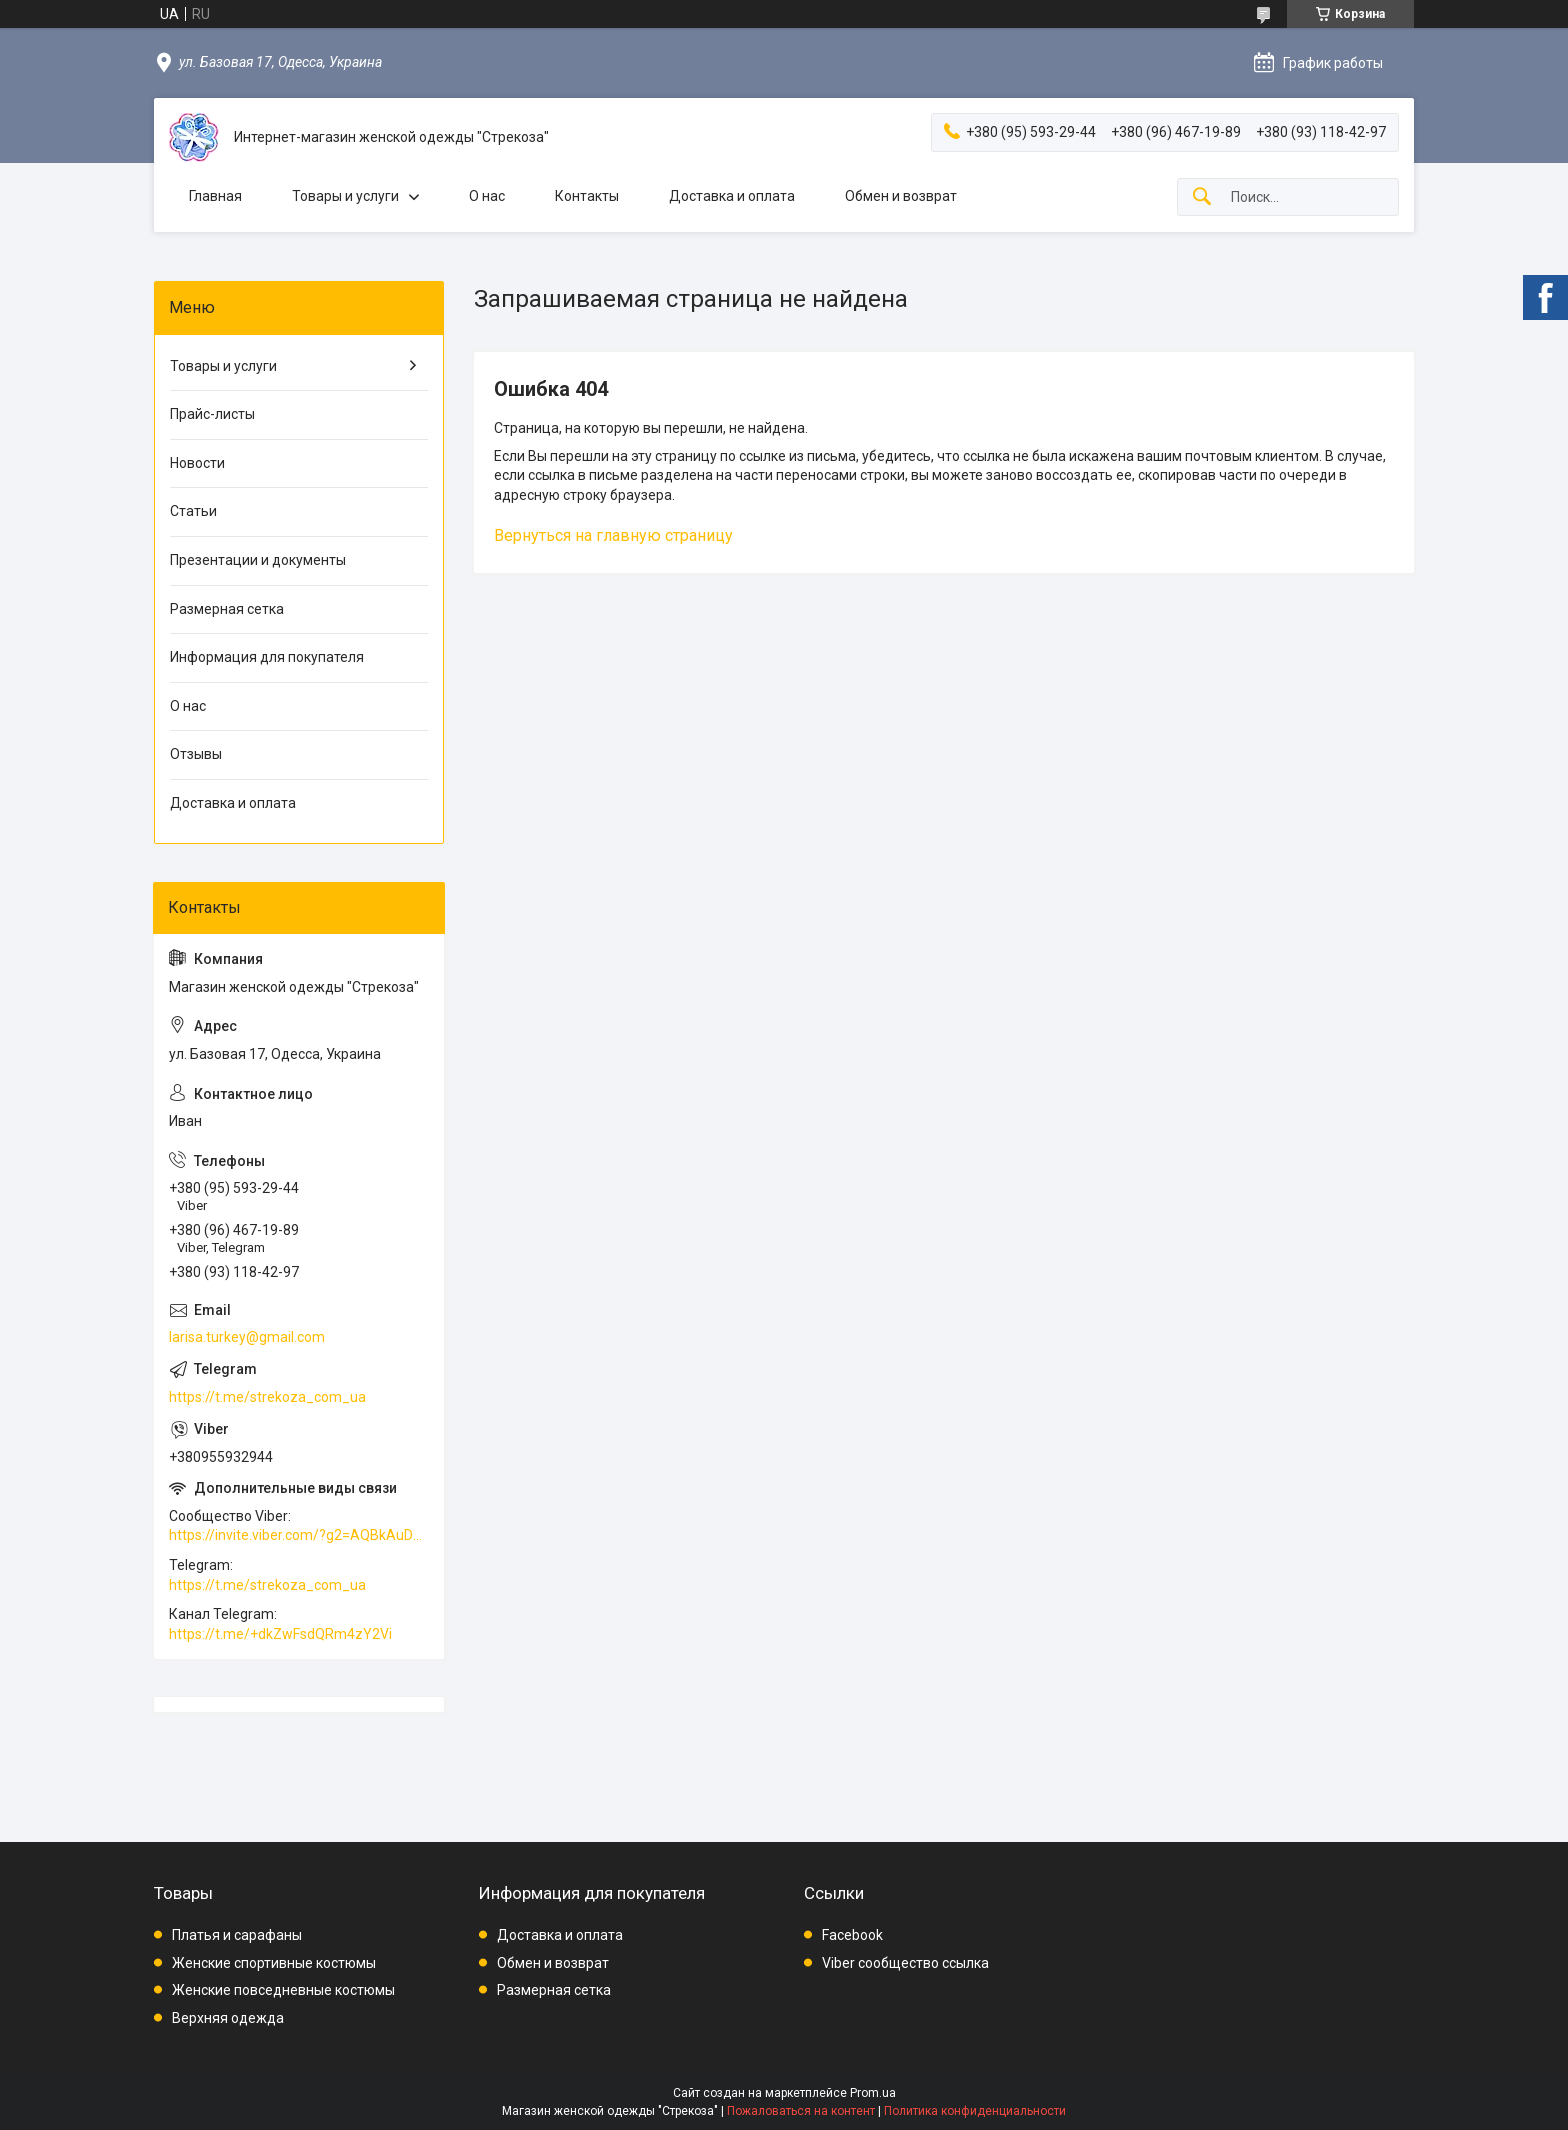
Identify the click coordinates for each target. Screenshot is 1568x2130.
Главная (215, 196)
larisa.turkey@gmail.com (247, 1337)
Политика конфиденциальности (975, 2111)
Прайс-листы (212, 414)
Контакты (587, 196)
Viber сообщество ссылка (905, 1963)
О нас (487, 196)
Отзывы (196, 754)
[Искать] (1202, 197)
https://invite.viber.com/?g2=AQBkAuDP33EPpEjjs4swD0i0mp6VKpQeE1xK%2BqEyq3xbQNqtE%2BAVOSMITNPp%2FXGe (299, 1535)
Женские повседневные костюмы (283, 1990)
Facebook (852, 1935)
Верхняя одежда (228, 2018)
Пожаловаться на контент (801, 2111)
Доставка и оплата (732, 196)
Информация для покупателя (267, 657)
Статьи (193, 511)
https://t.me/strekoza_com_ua (267, 1397)
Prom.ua (873, 2093)
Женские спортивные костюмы (274, 1963)
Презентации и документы (258, 560)
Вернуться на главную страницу (613, 535)
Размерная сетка (227, 609)
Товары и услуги (345, 196)
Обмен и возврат (901, 196)
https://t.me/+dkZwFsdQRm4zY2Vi (280, 1634)
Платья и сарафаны (237, 1935)
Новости (197, 463)
